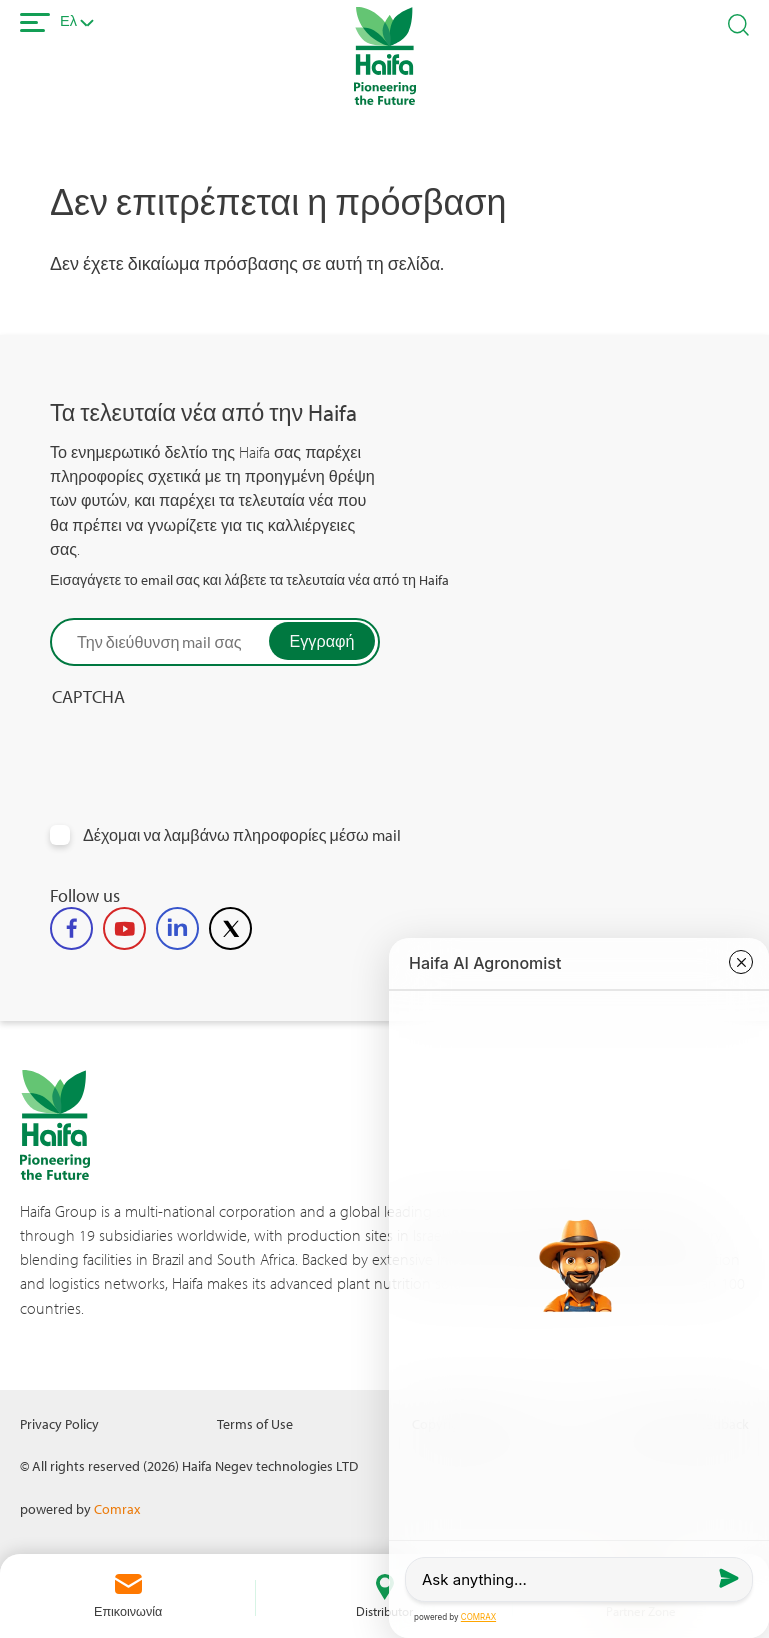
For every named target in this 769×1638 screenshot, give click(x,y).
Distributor (384, 1611)
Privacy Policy (59, 1423)
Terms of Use (255, 1423)
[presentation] (202, 747)
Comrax (117, 1508)
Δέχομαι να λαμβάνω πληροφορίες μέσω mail (242, 835)
